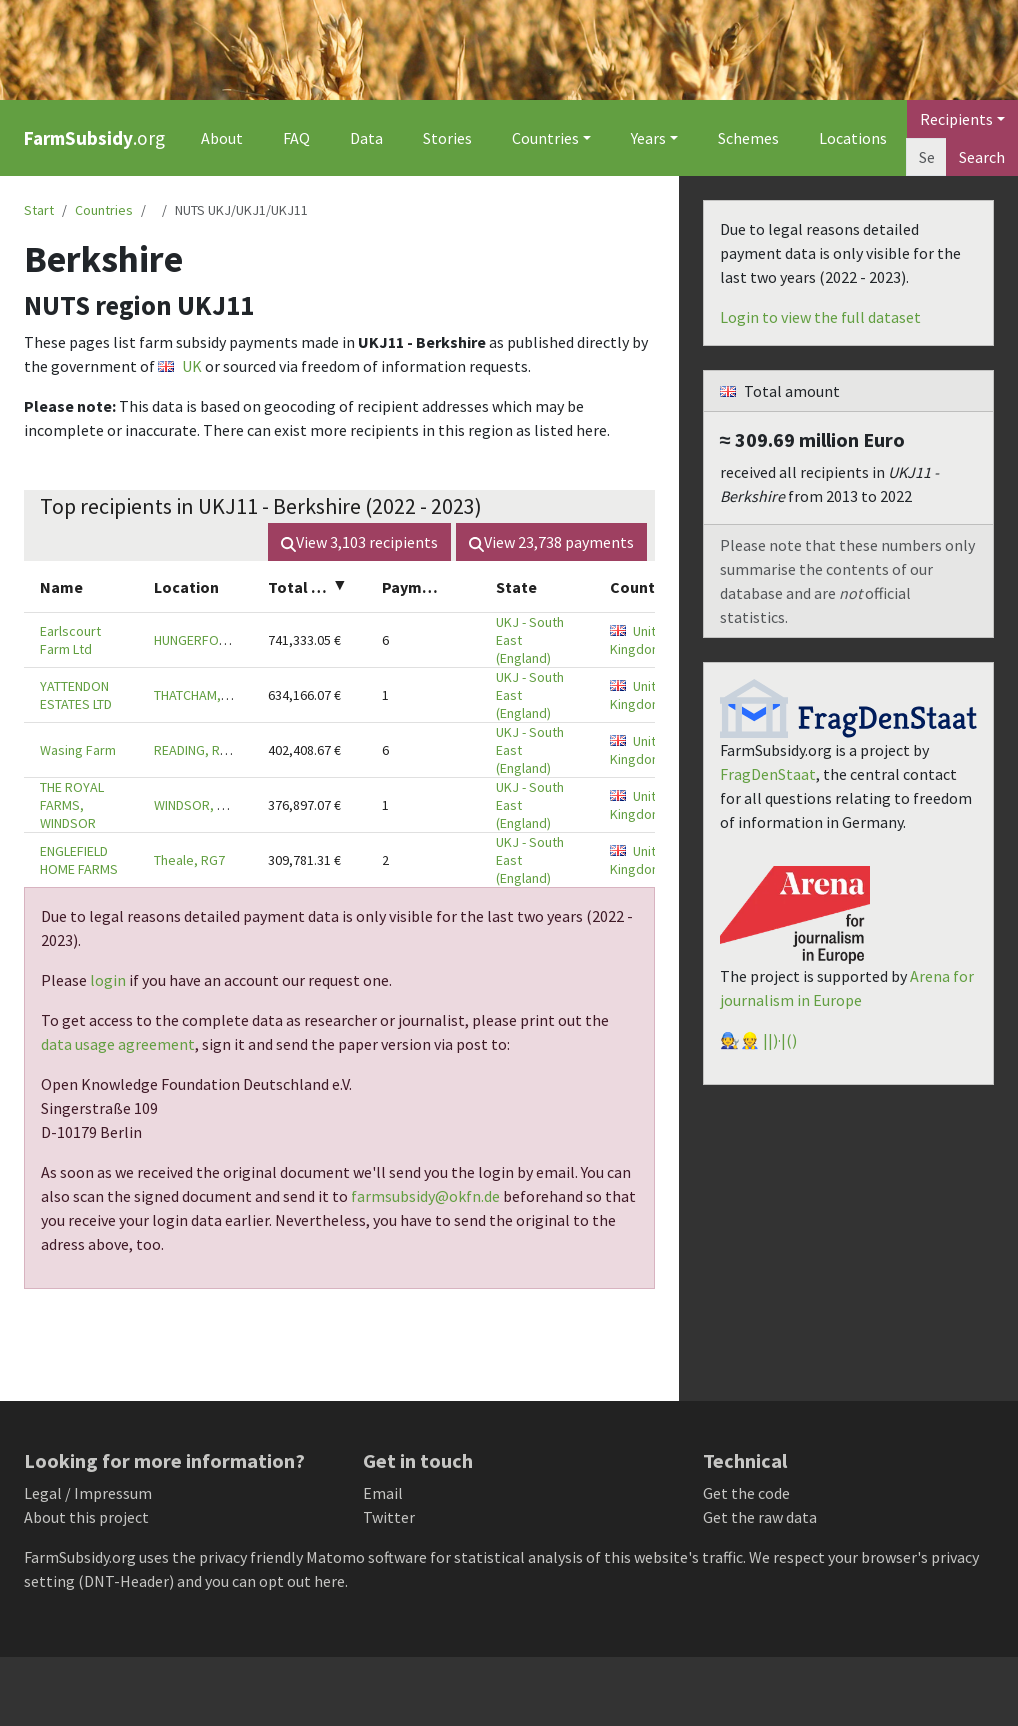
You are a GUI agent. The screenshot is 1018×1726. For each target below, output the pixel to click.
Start (39, 210)
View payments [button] (551, 542)
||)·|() (780, 1040)
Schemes (748, 138)
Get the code (746, 1493)
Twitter (389, 1517)
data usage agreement (118, 1044)
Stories (447, 138)
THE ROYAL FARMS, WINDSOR (72, 805)
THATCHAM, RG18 (204, 695)
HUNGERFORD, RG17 (213, 640)
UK (180, 366)
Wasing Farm (78, 750)
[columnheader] (81, 586)
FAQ (296, 138)
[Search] (926, 157)
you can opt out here (275, 1581)
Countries (104, 210)
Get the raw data (760, 1517)
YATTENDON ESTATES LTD (76, 695)
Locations (853, 138)
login (108, 980)
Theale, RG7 (189, 860)
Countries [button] (545, 138)
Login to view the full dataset (820, 317)
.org (94, 138)
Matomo (335, 1557)
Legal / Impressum (88, 1493)
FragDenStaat (768, 774)
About (222, 138)
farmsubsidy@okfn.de (425, 1196)
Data (366, 138)
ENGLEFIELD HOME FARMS (79, 860)
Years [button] (648, 138)
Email (383, 1493)
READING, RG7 (195, 750)
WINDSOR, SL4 (196, 805)
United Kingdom (641, 640)
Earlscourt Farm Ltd (70, 640)
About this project (86, 1517)
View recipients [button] (359, 542)
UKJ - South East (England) (530, 640)
